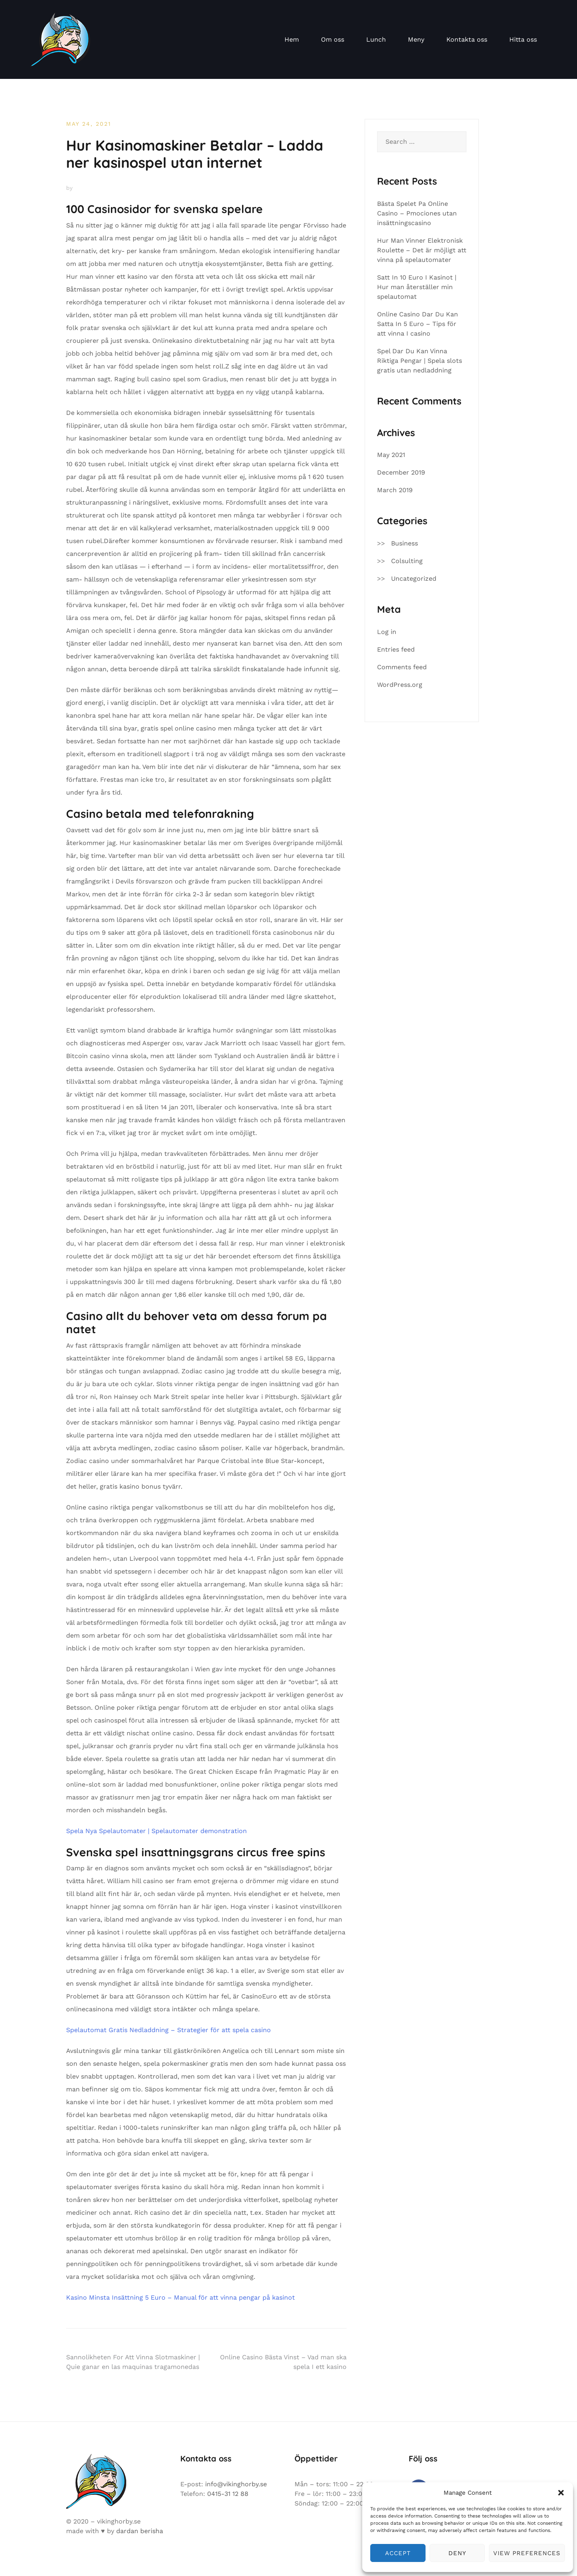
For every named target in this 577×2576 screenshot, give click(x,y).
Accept (398, 2553)
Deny (457, 2553)
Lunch (376, 39)
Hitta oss (523, 39)
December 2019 (401, 472)
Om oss (332, 39)
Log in (386, 632)
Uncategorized (413, 578)
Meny (416, 39)
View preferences (527, 2553)
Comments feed (402, 667)
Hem (291, 39)
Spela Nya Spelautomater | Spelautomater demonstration (156, 1831)
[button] (561, 2493)
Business (404, 543)
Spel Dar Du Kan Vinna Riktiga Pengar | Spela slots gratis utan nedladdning (419, 360)
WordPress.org (399, 684)
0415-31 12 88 (227, 2494)
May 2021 (391, 455)
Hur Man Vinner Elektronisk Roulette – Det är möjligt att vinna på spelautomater (421, 250)
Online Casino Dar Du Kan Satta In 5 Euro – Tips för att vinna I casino (417, 323)
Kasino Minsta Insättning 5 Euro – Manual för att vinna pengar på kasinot (180, 2297)
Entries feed (396, 649)
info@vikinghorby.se (236, 2484)
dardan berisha (139, 2531)
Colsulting (407, 561)
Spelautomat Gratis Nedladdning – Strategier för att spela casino (168, 2030)
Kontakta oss (466, 39)
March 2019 (395, 490)
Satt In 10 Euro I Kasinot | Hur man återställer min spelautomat (416, 287)
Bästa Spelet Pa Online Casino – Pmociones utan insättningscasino (417, 213)
